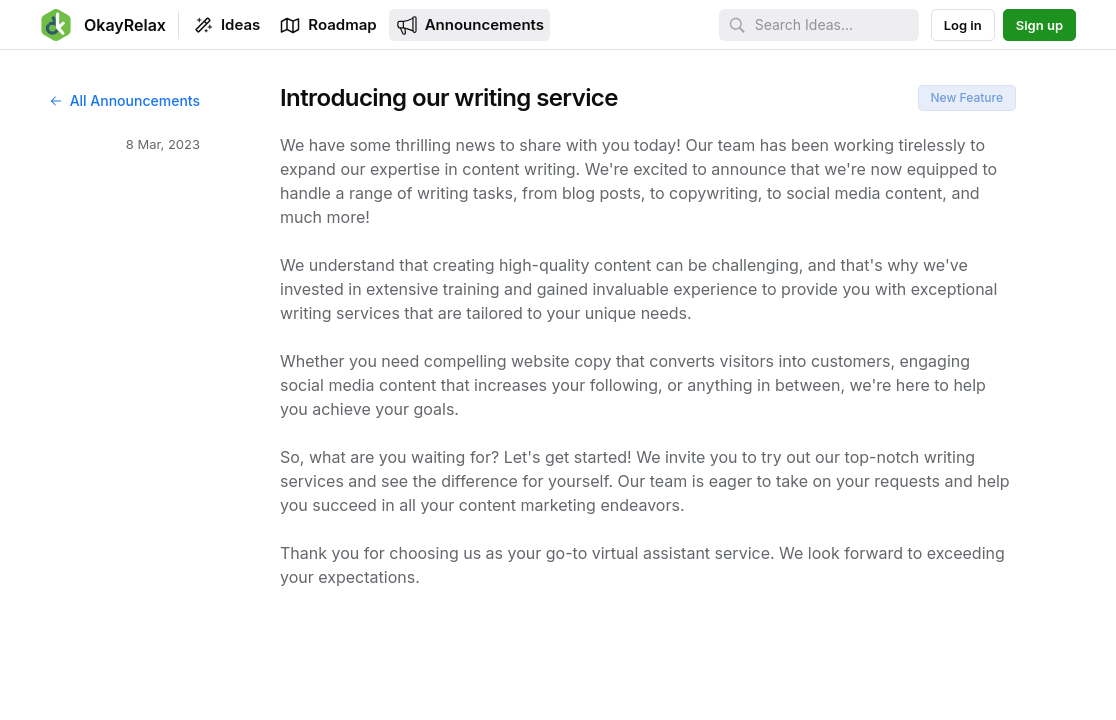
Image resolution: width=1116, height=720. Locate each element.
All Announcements (124, 100)
